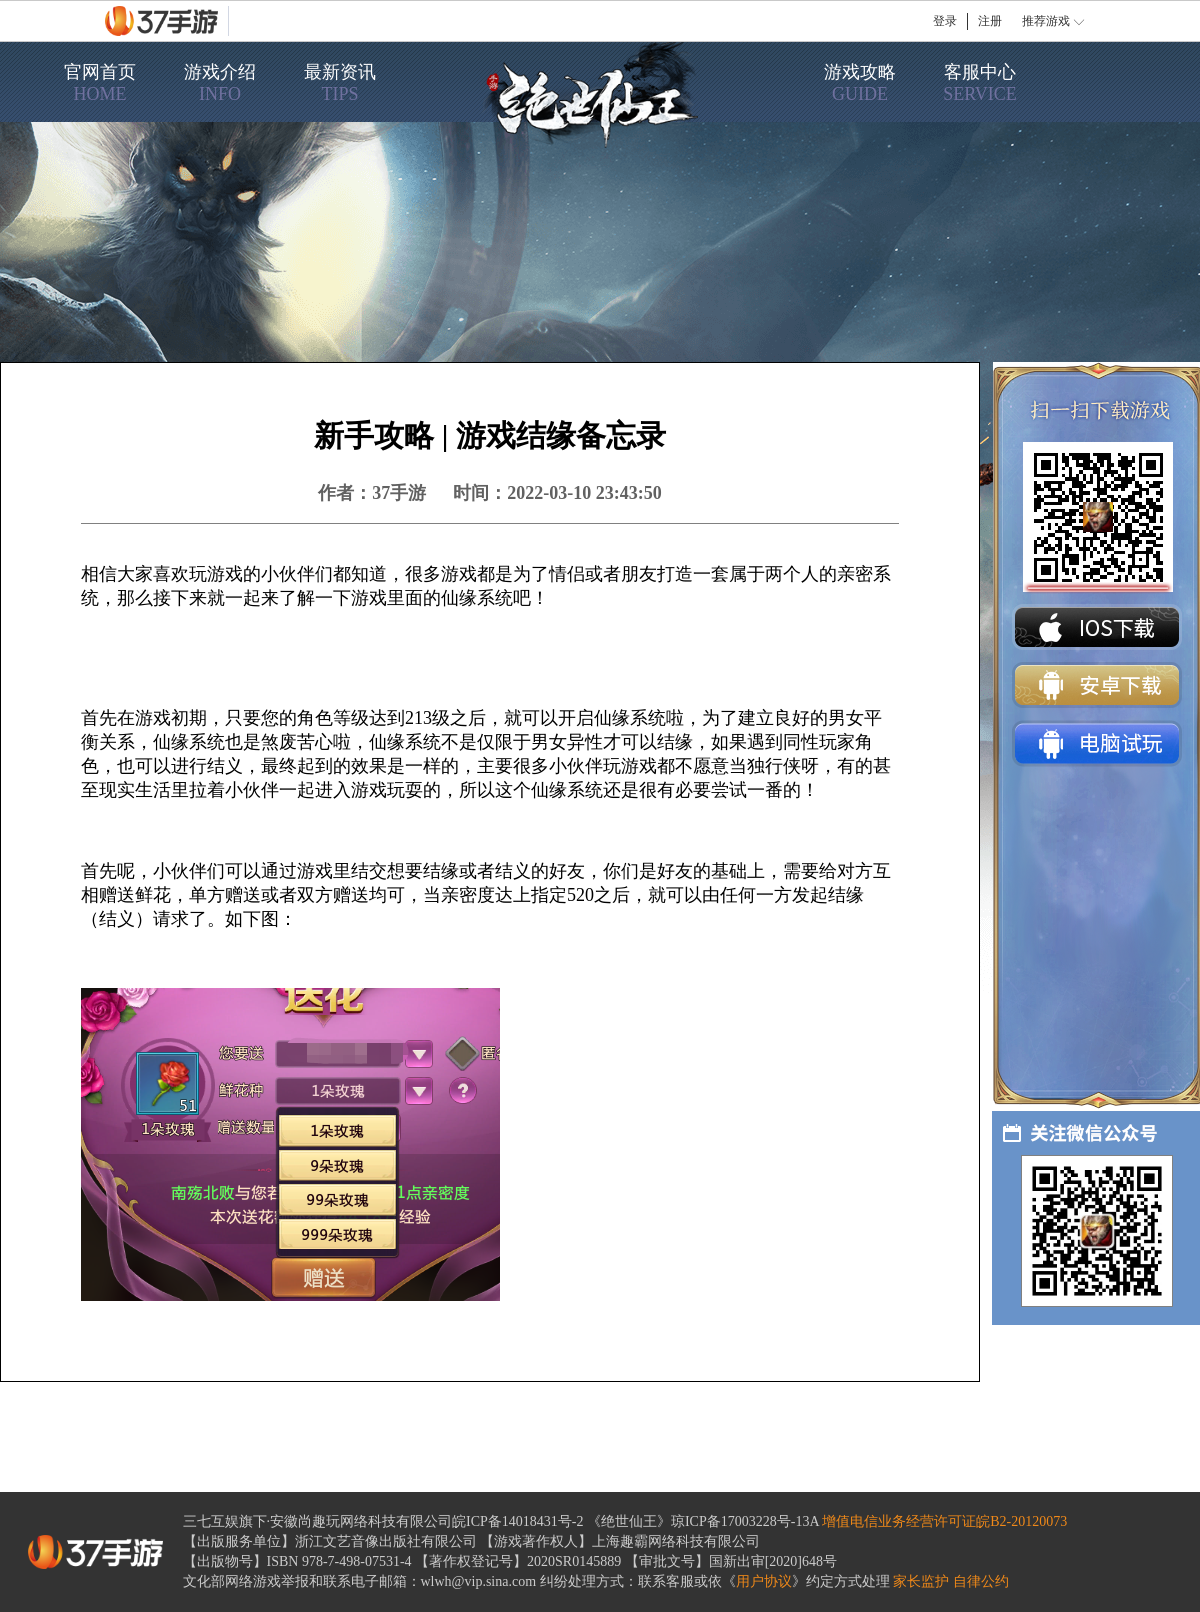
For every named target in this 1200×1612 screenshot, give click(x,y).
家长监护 (921, 1581)
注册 (990, 21)
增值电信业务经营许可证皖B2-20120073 (944, 1521)
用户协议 (764, 1581)
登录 (945, 21)
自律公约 (981, 1581)
